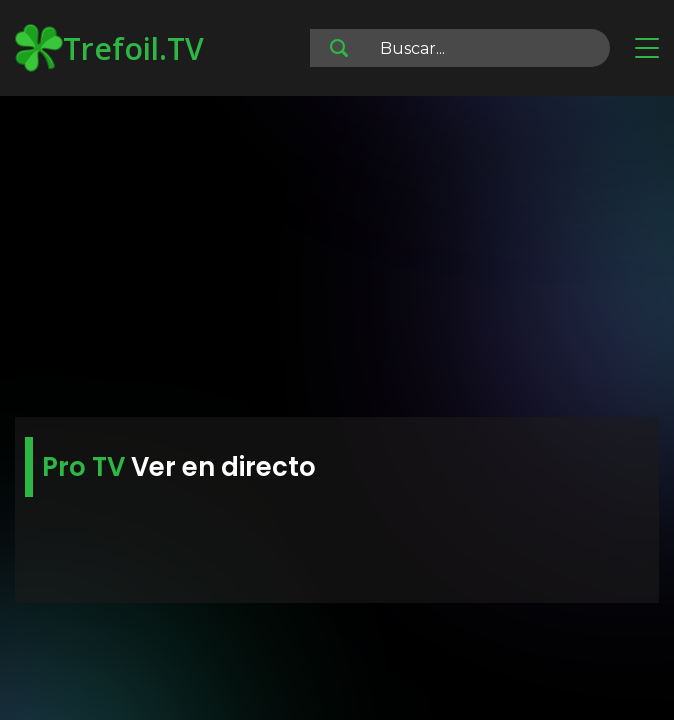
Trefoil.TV (109, 48)
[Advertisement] (337, 260)
